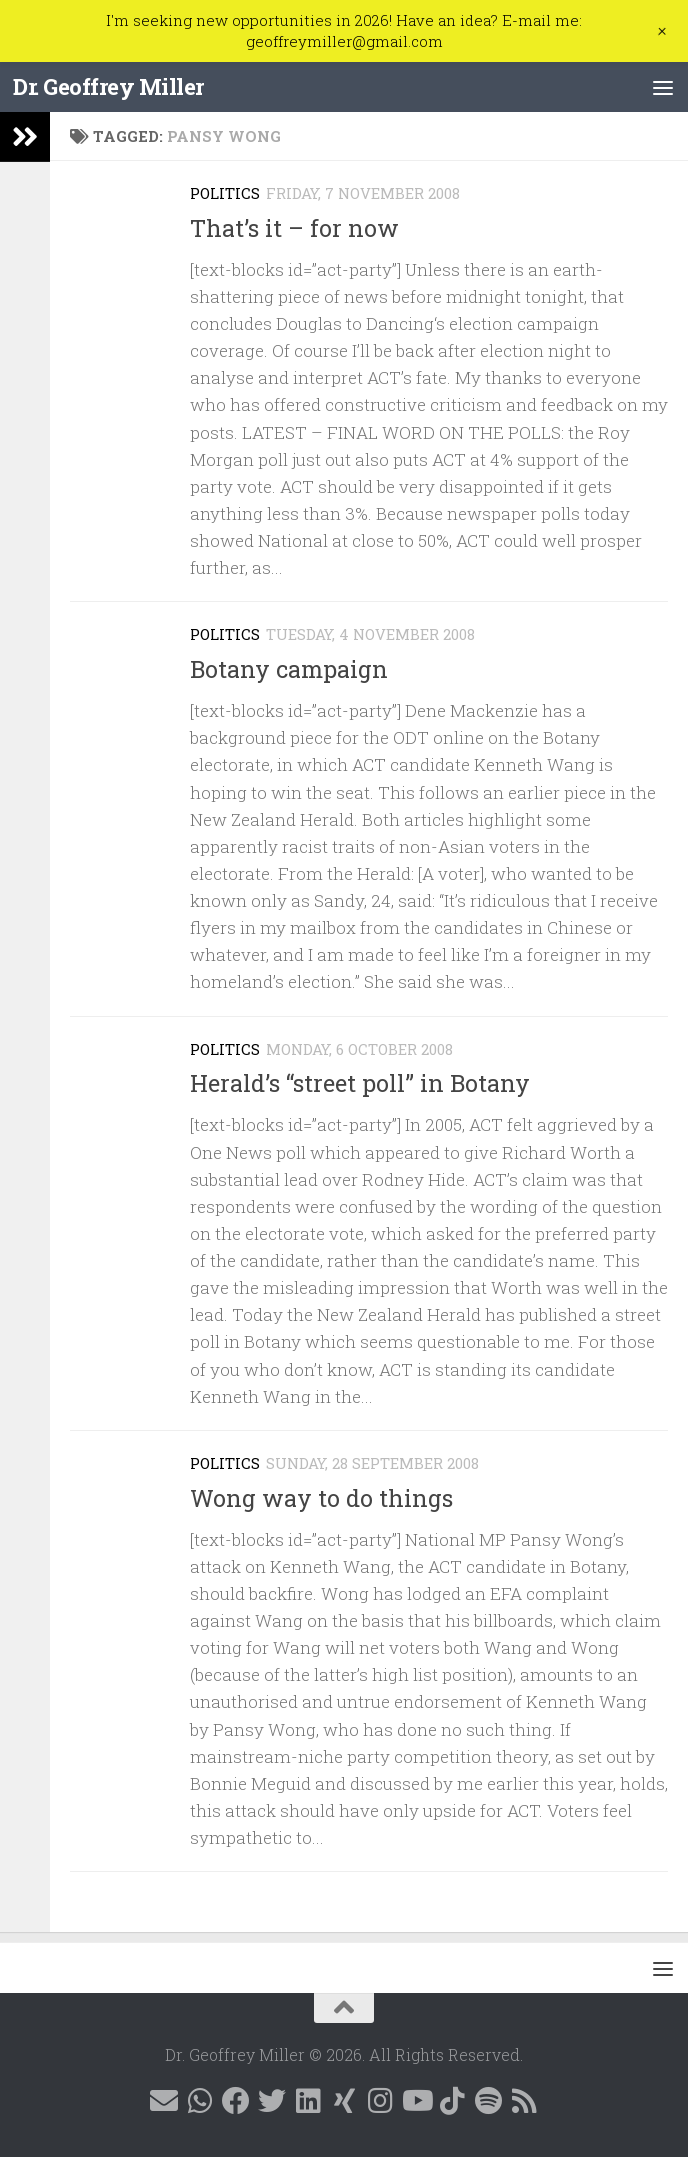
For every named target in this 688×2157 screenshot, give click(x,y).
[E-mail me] (164, 2101)
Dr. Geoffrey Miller (110, 86)
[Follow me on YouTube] (416, 2101)
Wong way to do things (321, 1498)
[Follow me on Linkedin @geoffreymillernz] (308, 2101)
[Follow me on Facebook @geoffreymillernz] (236, 2101)
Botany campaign (289, 669)
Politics (225, 193)
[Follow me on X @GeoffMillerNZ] (272, 2101)
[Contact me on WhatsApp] (200, 2101)
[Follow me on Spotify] (488, 2101)
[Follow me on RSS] (524, 2101)
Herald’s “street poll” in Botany (360, 1083)
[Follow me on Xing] (344, 2101)
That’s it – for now (294, 228)
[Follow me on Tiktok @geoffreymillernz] (452, 2101)
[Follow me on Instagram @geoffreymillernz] (380, 2101)
